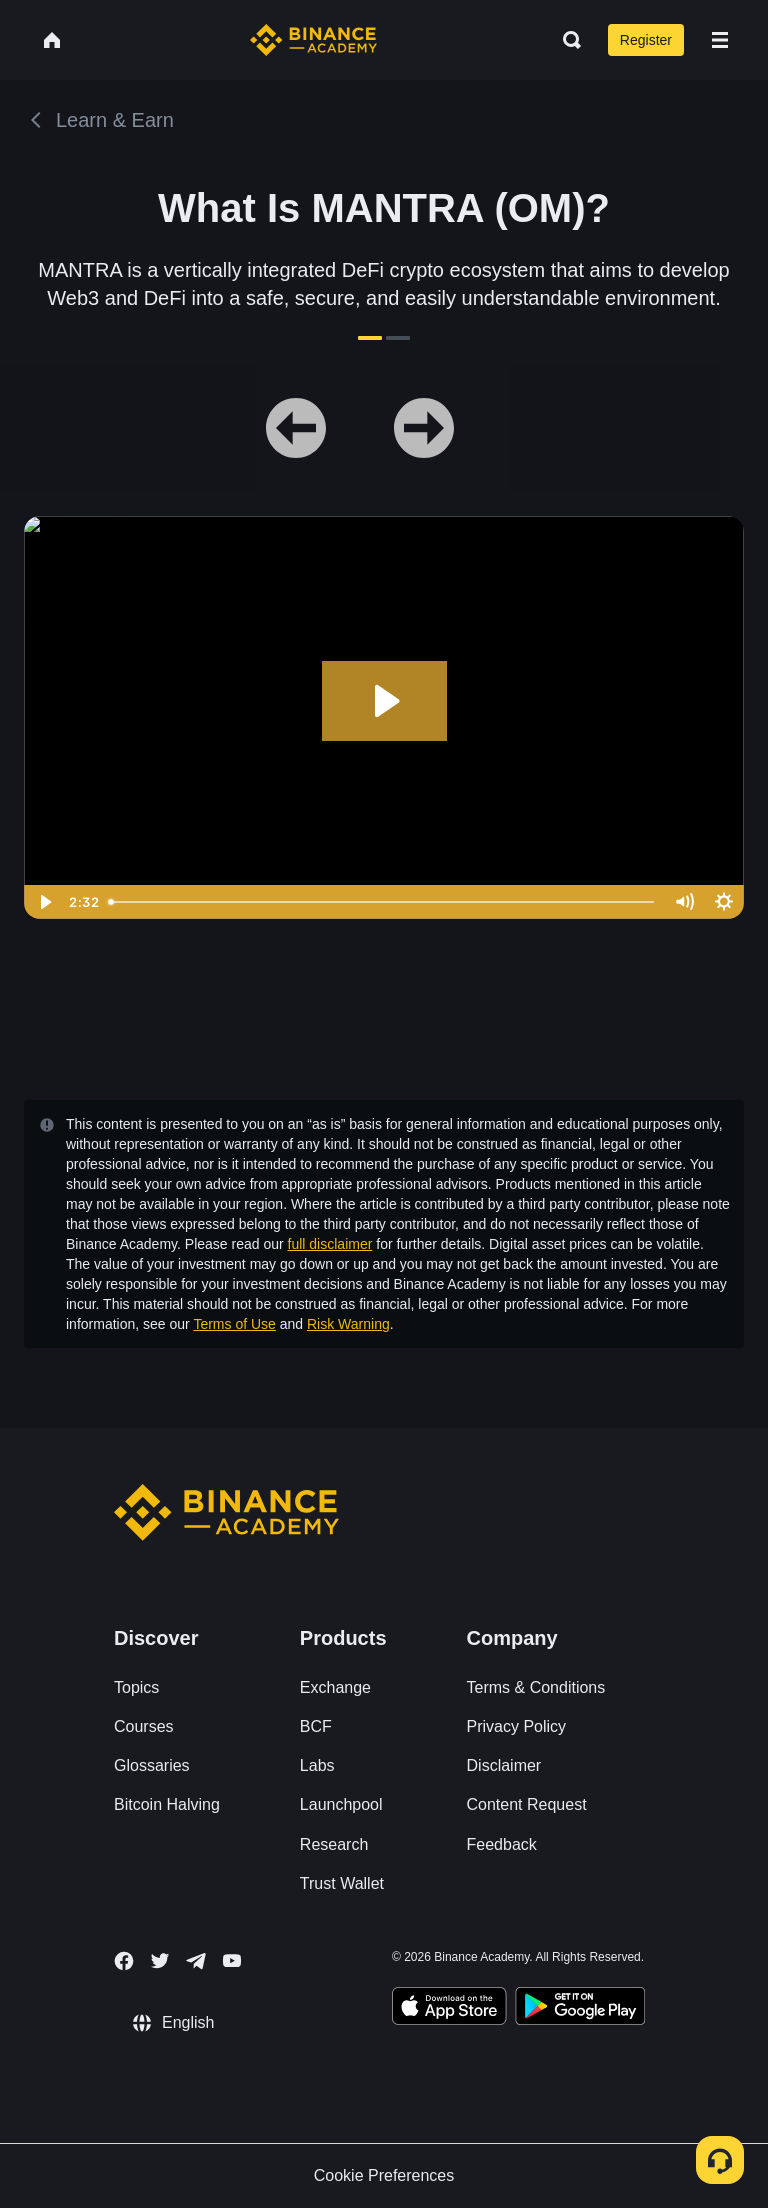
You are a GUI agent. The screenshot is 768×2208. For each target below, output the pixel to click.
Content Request (527, 1804)
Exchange (335, 1687)
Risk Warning (348, 1324)
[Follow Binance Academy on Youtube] (232, 1960)
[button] (720, 40)
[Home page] (313, 40)
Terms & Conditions (536, 1687)
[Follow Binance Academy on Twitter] (160, 1961)
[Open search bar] (566, 40)
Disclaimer (504, 1765)
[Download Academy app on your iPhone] (449, 2009)
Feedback (502, 1844)
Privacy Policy (517, 1726)
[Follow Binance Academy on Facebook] (124, 1961)
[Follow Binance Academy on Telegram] (196, 1961)
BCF (316, 1726)
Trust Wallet (342, 1883)
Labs (317, 1765)
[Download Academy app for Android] (580, 2009)
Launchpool (341, 1804)
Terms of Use (234, 1324)
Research (334, 1844)
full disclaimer (330, 1244)
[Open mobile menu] (720, 40)
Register (646, 40)
